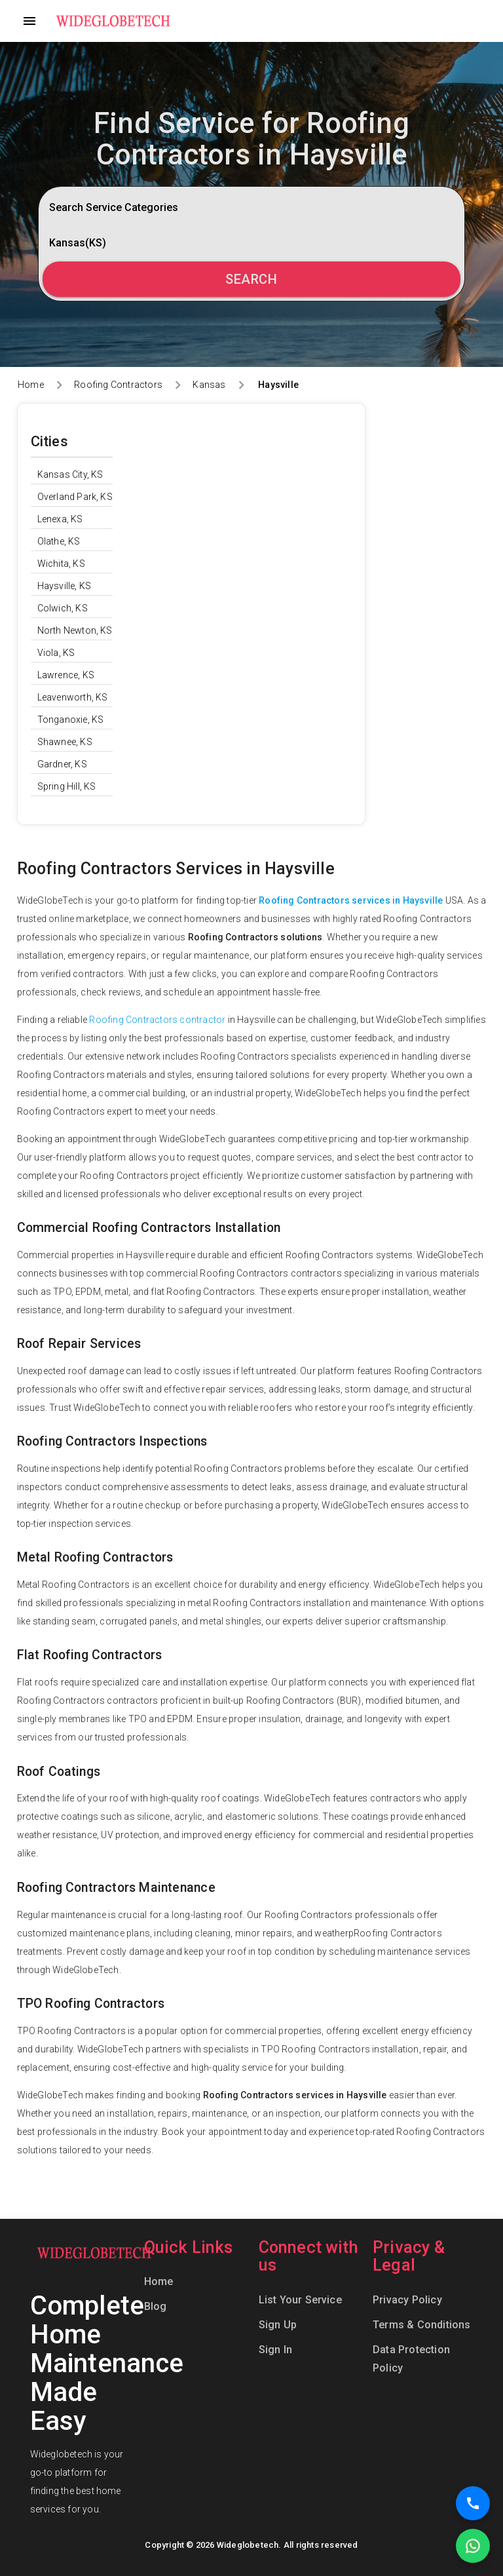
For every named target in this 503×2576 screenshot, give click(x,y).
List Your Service (300, 2300)
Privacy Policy (407, 2300)
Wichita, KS (61, 563)
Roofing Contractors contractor (157, 1019)
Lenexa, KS (60, 519)
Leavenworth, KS (72, 697)
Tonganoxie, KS (70, 719)
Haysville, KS (64, 586)
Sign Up (278, 2324)
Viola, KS (56, 652)
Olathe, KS (59, 541)
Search (251, 279)
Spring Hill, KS (66, 786)
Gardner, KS (62, 764)
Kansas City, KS (70, 474)
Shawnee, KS (64, 742)
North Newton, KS (75, 630)
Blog (155, 2306)
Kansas (209, 384)
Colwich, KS (62, 608)
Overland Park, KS (75, 496)
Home (31, 384)
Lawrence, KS (65, 675)
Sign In (275, 2349)
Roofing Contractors (118, 384)
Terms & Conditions (422, 2324)
